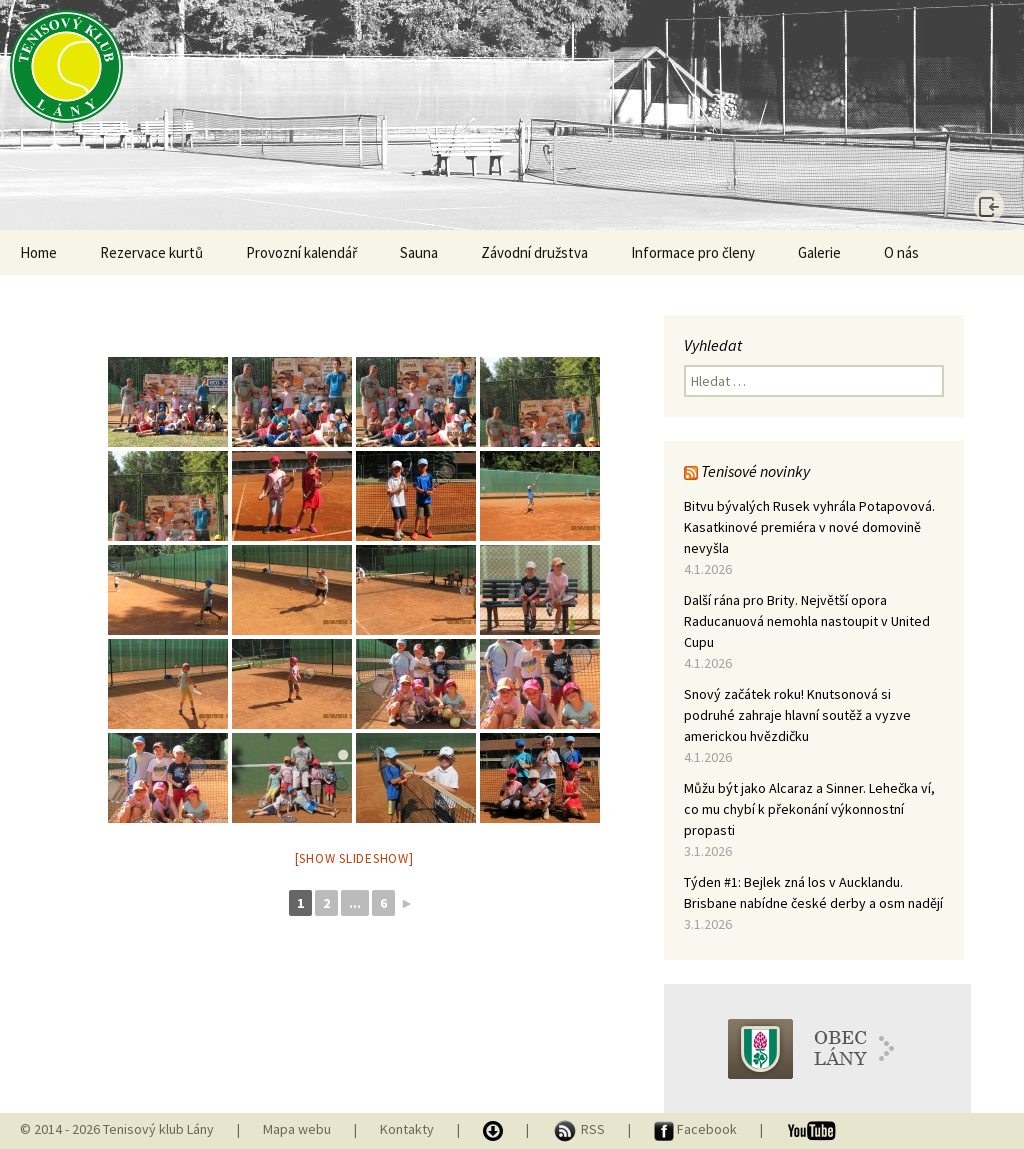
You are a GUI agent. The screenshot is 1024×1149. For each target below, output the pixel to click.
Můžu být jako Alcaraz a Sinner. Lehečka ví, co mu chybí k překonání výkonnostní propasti (809, 809)
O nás (901, 252)
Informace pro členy (693, 252)
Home (38, 252)
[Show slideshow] (354, 858)
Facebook (697, 1129)
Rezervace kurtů (151, 252)
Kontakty (407, 1129)
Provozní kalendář (301, 252)
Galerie (819, 252)
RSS (580, 1129)
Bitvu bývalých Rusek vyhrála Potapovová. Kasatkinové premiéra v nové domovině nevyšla (809, 527)
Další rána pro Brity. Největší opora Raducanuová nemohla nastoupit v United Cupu (807, 621)
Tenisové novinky (755, 471)
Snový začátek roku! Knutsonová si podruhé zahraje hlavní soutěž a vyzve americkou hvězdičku (797, 715)
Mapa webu (297, 1129)
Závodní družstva (534, 252)
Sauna (419, 252)
